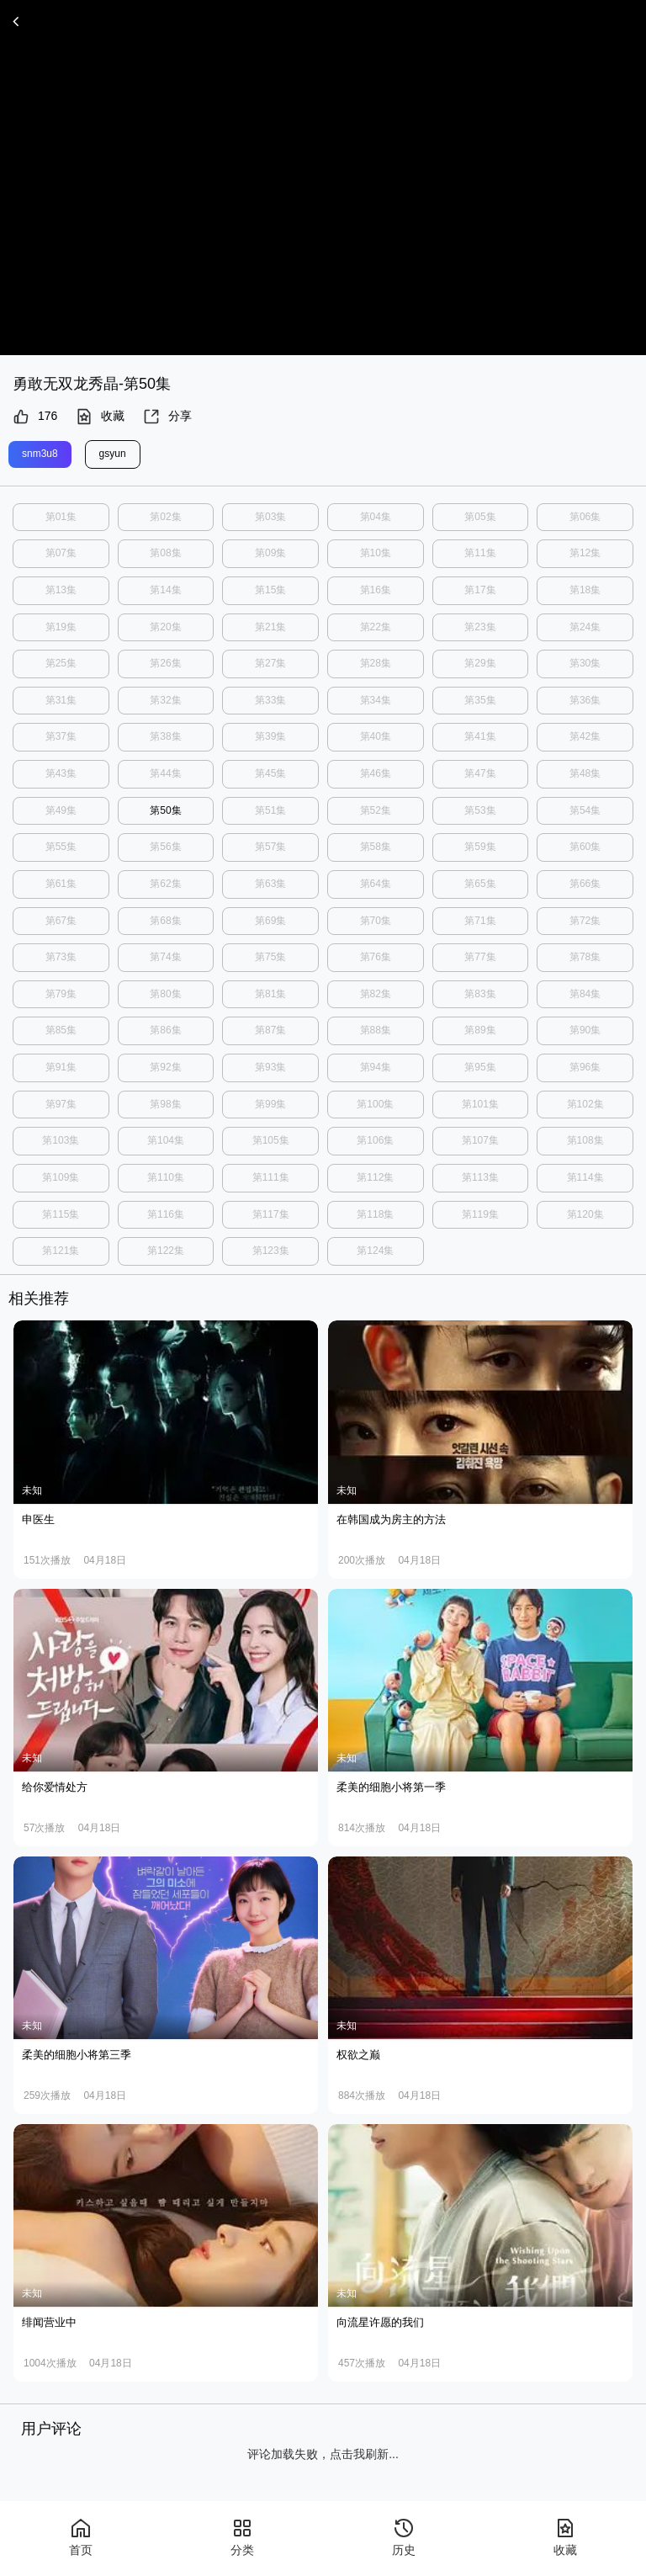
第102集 (585, 1103)
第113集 (480, 1176)
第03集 (270, 517)
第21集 (270, 626)
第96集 (585, 1066)
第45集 (270, 773)
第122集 (165, 1250)
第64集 (375, 884)
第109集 (60, 1176)
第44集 (165, 773)
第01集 (61, 517)
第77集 (479, 957)
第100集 (375, 1103)
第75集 (270, 957)
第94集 (375, 1066)
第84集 (585, 993)
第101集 (480, 1103)
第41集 (479, 736)
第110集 (165, 1176)
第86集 (165, 1030)
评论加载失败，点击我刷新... (323, 2453)
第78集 (585, 957)
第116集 (165, 1213)
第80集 (165, 993)
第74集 (165, 957)
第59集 (479, 846)
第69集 (270, 920)
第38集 (165, 736)
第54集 (585, 809)
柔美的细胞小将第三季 (76, 2054)
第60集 (585, 846)
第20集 (165, 626)
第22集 (375, 626)
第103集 (60, 1140)
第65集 (479, 884)
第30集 (585, 663)
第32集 (165, 700)
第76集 (375, 957)
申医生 (38, 1518)
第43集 (61, 773)
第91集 (61, 1066)
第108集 (585, 1140)
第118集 (375, 1213)
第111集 (270, 1176)
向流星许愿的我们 (380, 2321)
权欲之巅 (358, 2054)
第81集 (270, 993)
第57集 (270, 846)
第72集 (585, 920)
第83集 (479, 993)
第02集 (165, 517)
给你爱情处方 (54, 1786)
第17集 (479, 590)
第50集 (165, 809)
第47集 (479, 773)
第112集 (375, 1176)
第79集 (61, 993)
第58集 (375, 846)
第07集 (61, 553)
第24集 (585, 626)
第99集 (270, 1103)
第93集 (270, 1066)
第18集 (585, 590)
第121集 (60, 1250)
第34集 (375, 700)
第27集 (270, 663)
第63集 (270, 884)
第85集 (61, 1030)
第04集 (375, 517)
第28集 (375, 663)
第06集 (585, 517)
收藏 (100, 416)
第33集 (270, 700)
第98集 (165, 1103)
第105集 (270, 1140)
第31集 (61, 700)
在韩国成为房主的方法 (391, 1518)
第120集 (585, 1213)
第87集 (270, 1030)
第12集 (585, 553)
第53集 (479, 809)
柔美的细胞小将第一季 (391, 1786)
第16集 (375, 590)
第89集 (479, 1030)
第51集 (270, 809)
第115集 (60, 1213)
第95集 (479, 1066)
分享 (167, 416)
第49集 (61, 809)
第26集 (165, 663)
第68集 (165, 920)
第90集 (585, 1030)
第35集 (479, 700)
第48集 (585, 773)
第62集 (165, 884)
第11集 (479, 553)
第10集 (375, 553)
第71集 (479, 920)
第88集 (375, 1030)
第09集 (270, 553)
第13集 (61, 590)
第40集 (375, 736)
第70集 (375, 920)
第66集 (585, 884)
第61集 (61, 884)
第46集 (375, 773)
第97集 (61, 1103)
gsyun (112, 453)
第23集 (479, 626)
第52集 (375, 809)
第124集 (375, 1250)
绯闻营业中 (49, 2321)
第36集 (585, 700)
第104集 (165, 1140)
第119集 (480, 1213)
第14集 (165, 590)
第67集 (61, 920)
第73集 (61, 957)
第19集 (61, 626)
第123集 (270, 1250)
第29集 (479, 663)
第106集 (375, 1140)
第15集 (270, 590)
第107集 (480, 1140)
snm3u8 (40, 453)
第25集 (61, 663)
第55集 (61, 846)
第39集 (270, 736)
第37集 (61, 736)
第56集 (165, 846)
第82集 (375, 993)
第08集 (165, 553)
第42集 (585, 736)
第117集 (270, 1213)
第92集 (165, 1066)
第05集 (479, 517)
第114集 (585, 1176)
